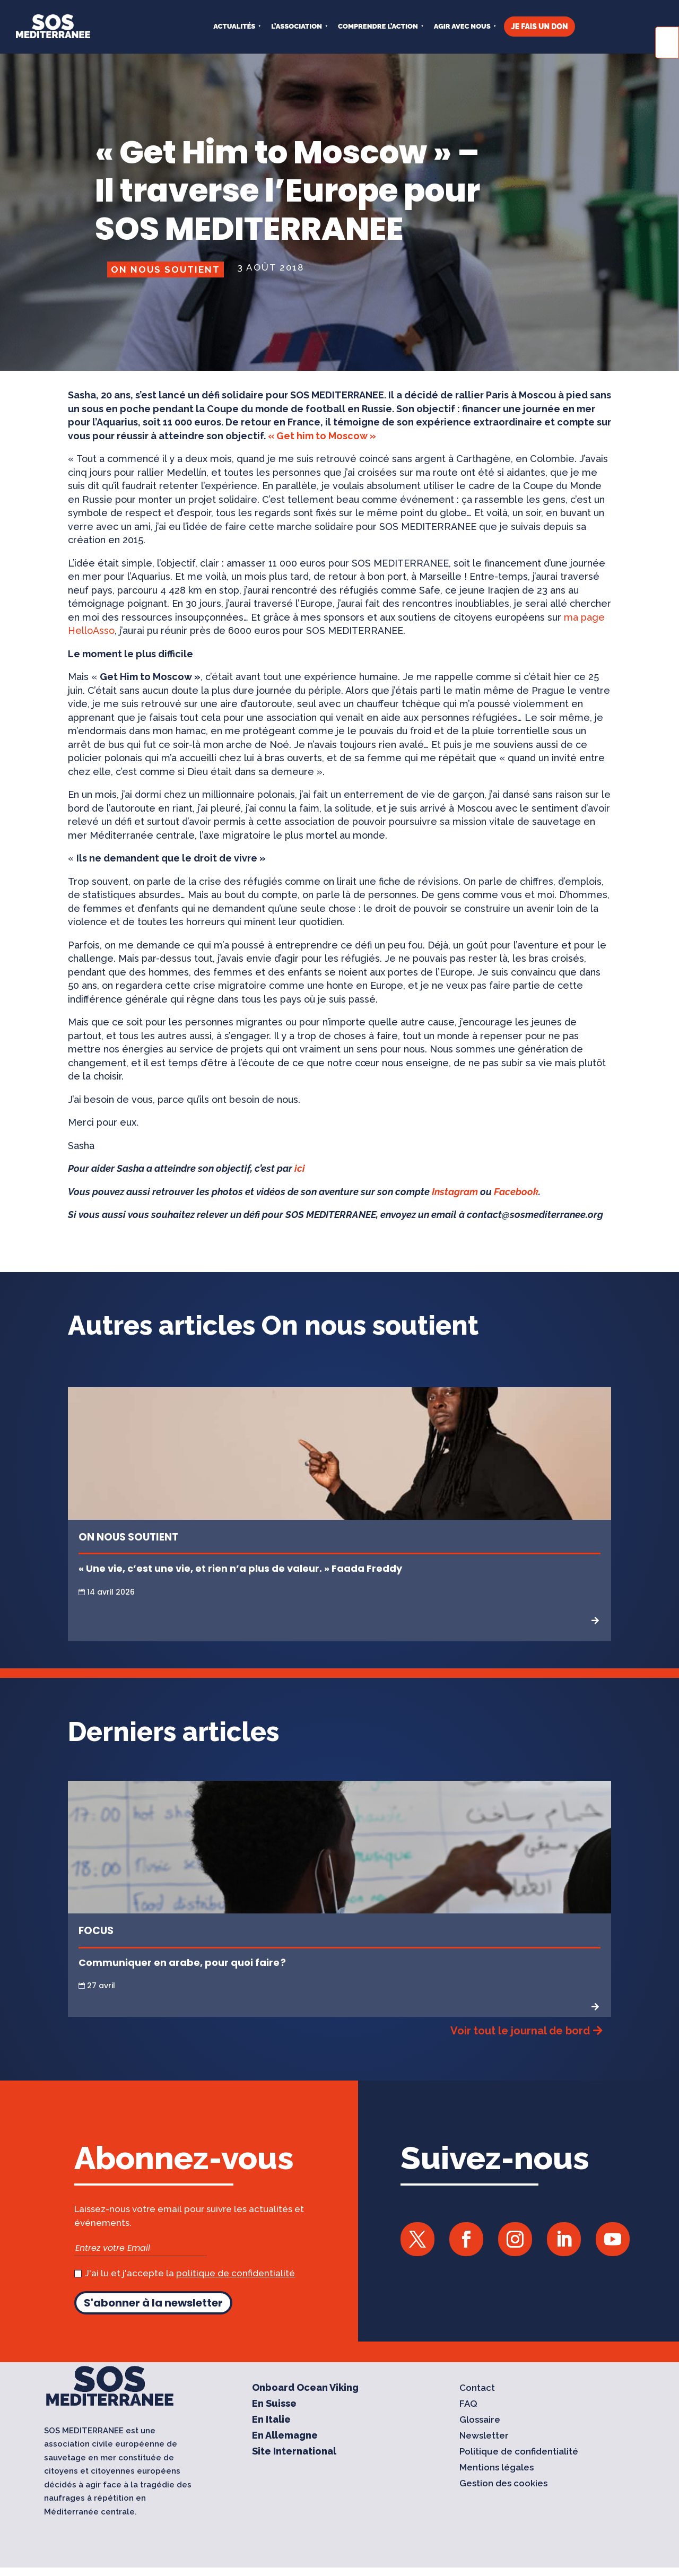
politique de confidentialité (235, 2273)
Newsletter (484, 2436)
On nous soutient (165, 269)
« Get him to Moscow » (322, 435)
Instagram (455, 1191)
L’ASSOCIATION (296, 26)
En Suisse (274, 2404)
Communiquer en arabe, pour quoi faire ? (183, 1962)
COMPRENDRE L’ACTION (378, 26)
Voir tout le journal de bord (520, 2030)
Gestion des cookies (503, 2483)
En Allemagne (285, 2436)
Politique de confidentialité (518, 2452)
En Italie (271, 2420)
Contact (477, 2388)
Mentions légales (496, 2468)
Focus (96, 1931)
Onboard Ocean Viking (305, 2388)
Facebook (516, 1191)
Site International (294, 2452)
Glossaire (479, 2420)
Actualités (234, 26)
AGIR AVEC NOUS (462, 26)
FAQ (468, 2404)
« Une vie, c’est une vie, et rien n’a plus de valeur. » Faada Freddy (240, 1568)
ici (299, 1168)
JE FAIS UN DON (539, 26)
